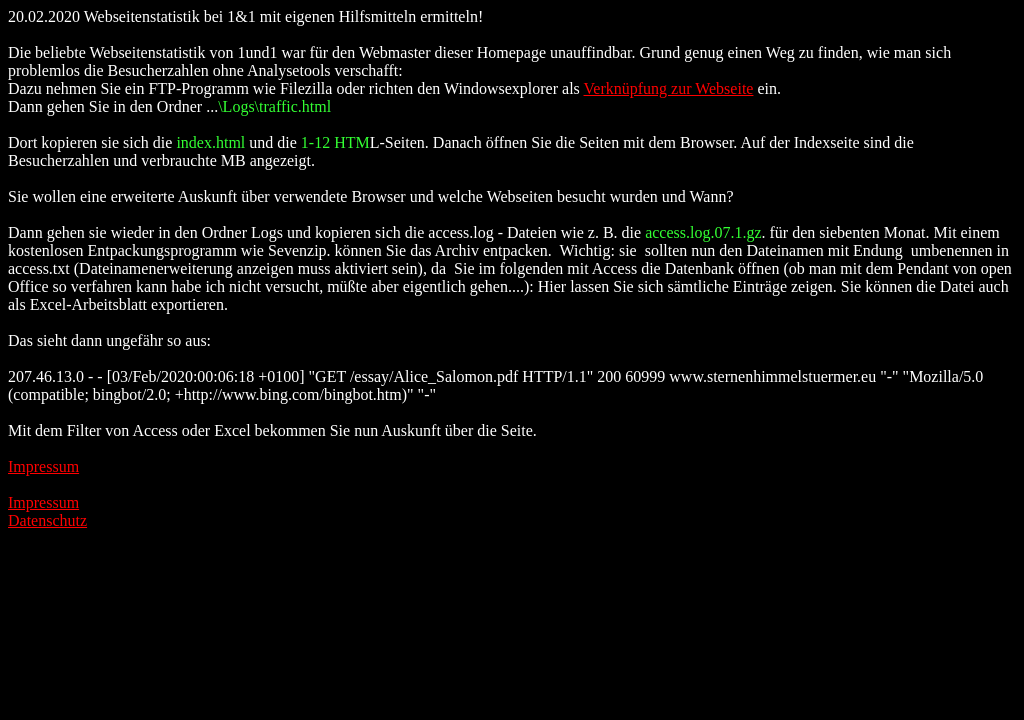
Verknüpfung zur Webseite (669, 88)
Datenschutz (47, 520)
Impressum (43, 466)
